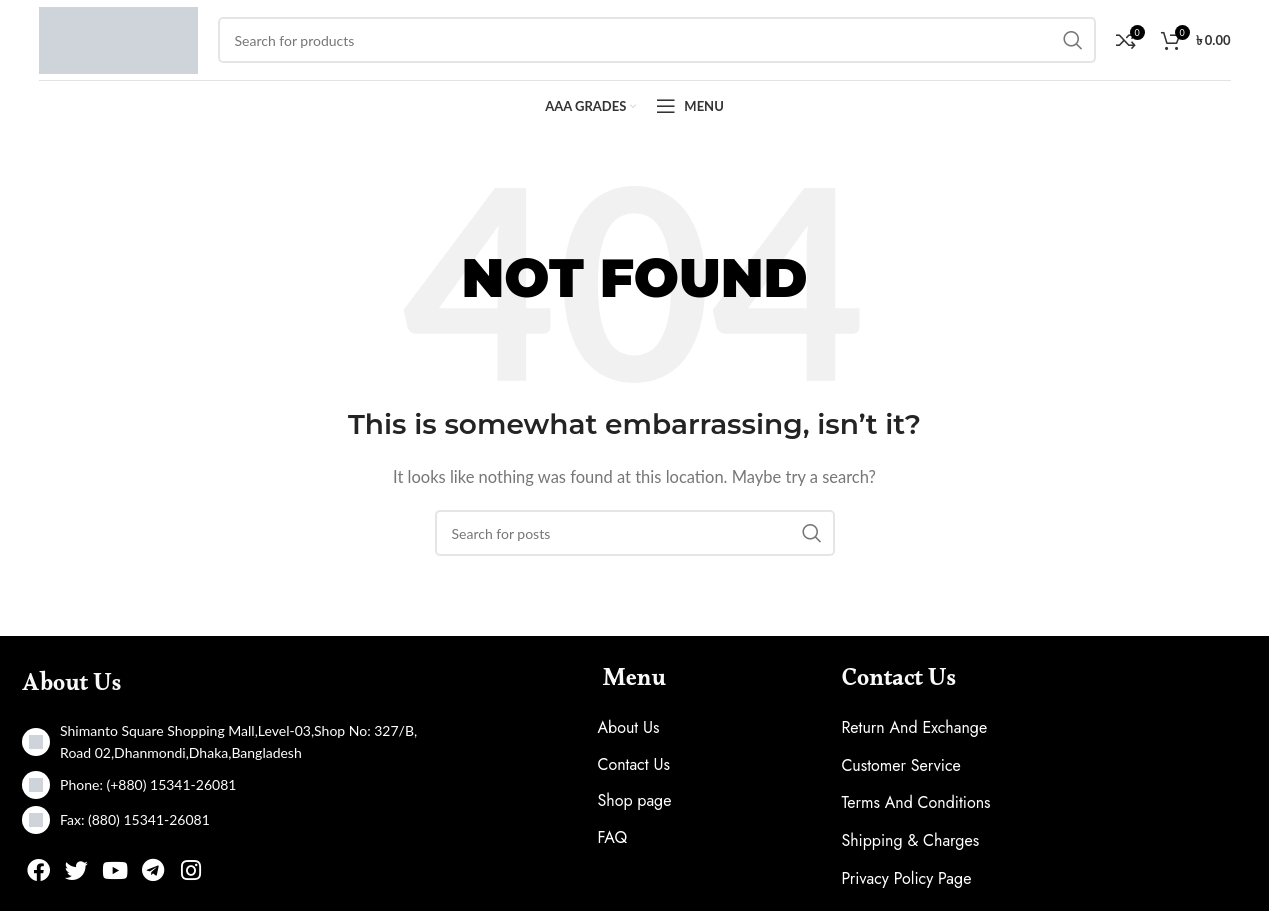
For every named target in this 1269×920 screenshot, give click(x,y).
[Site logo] (118, 42)
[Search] (635, 542)
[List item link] (225, 794)
